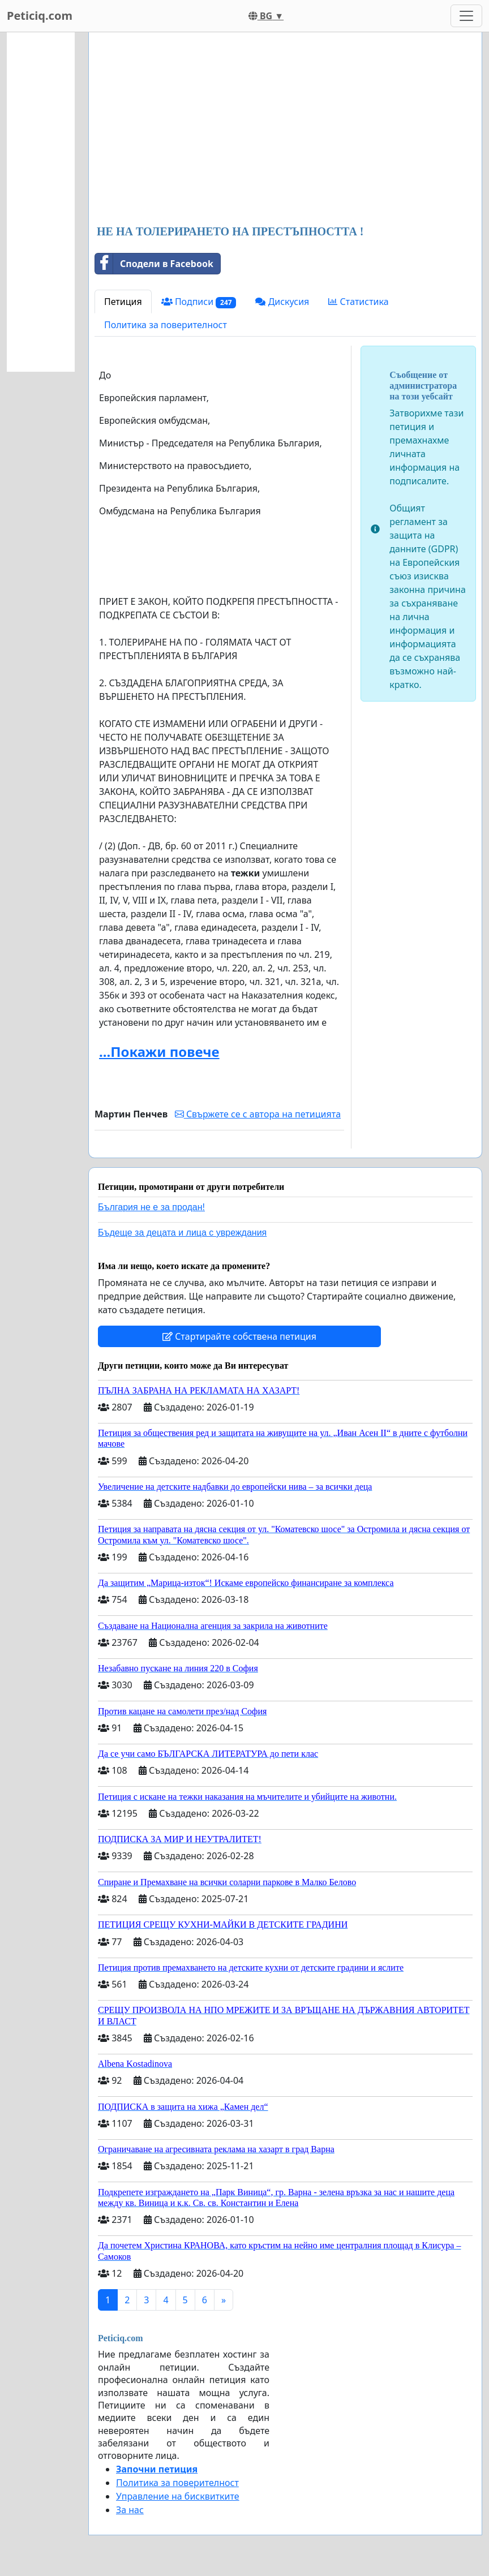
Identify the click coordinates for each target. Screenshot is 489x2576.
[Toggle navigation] (466, 16)
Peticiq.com (39, 15)
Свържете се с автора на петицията (258, 1114)
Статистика (358, 301)
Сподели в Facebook (154, 263)
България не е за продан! (151, 1207)
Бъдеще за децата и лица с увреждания (182, 1232)
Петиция (123, 301)
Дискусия (282, 301)
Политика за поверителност (165, 325)
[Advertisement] (285, 129)
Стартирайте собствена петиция (239, 1336)
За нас (130, 2510)
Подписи (199, 301)
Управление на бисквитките (177, 2496)
